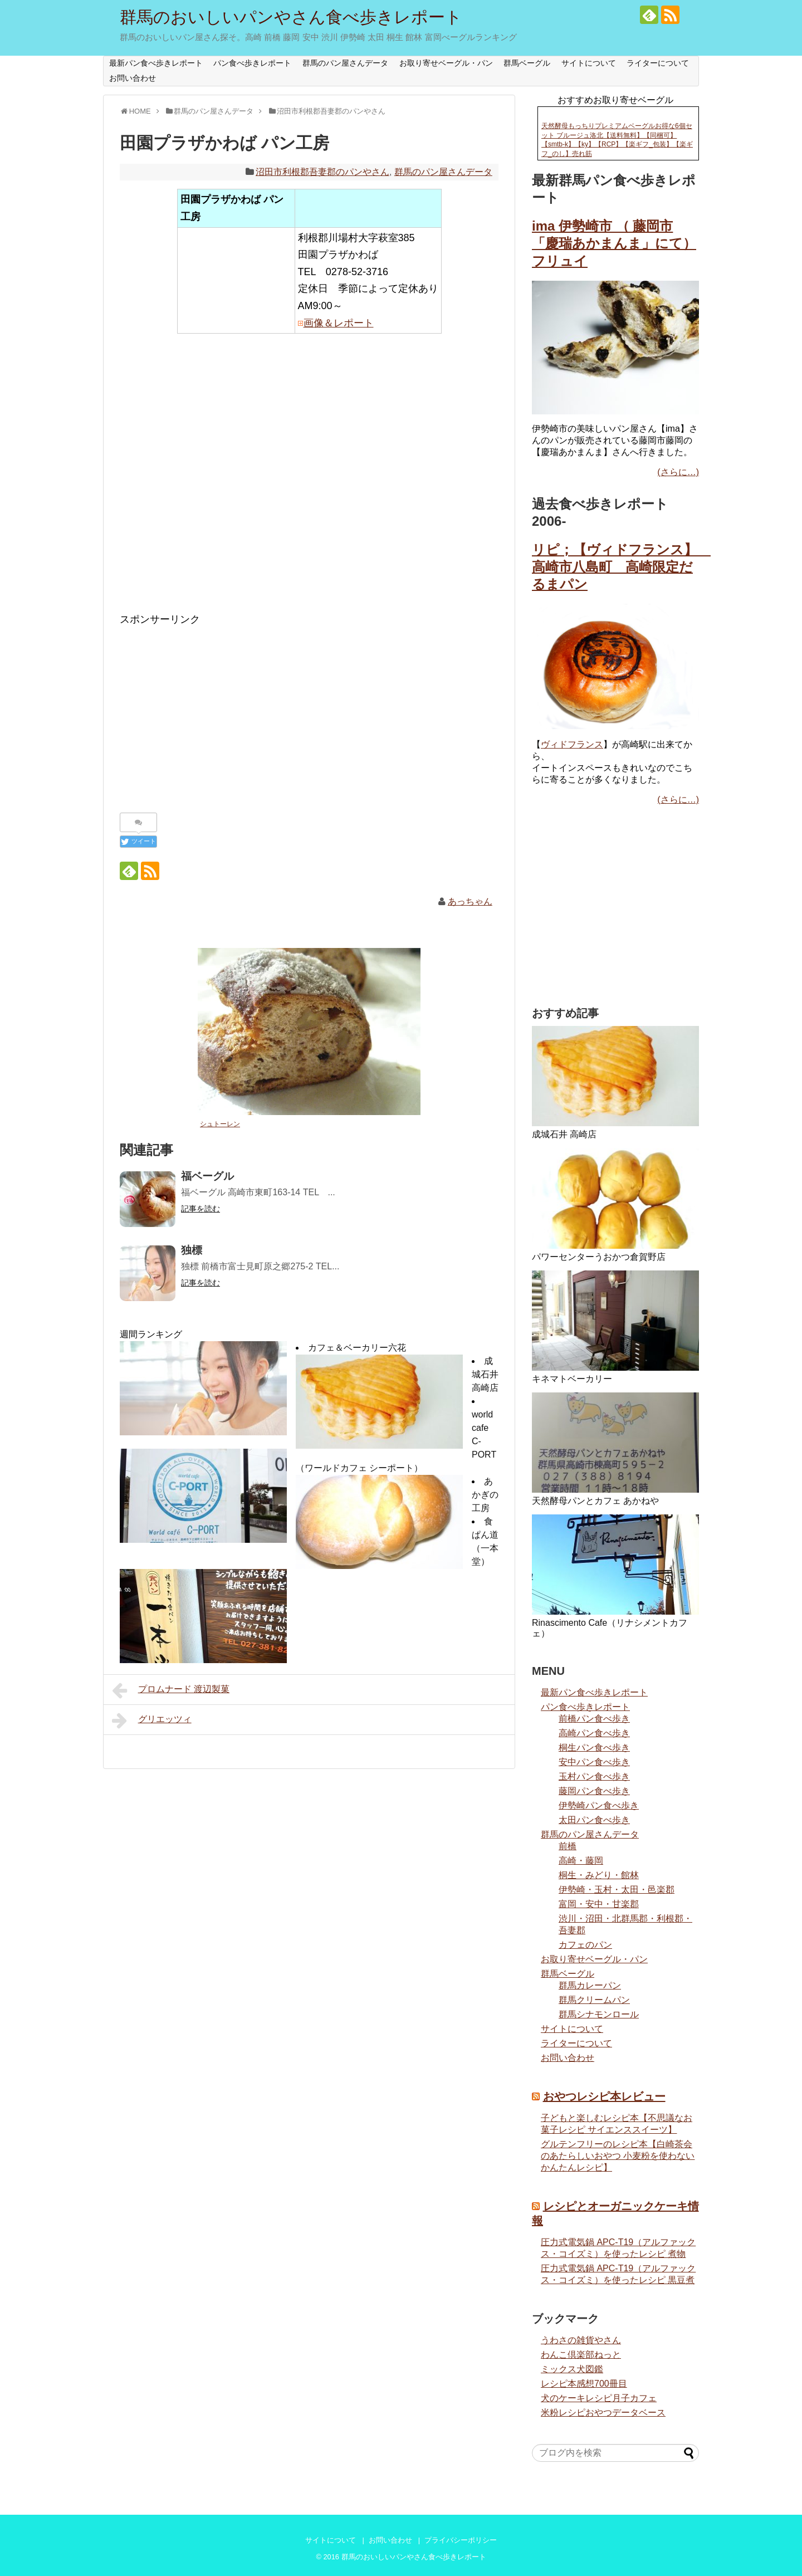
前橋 (567, 1846)
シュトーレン (220, 1124)
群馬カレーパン (590, 1985)
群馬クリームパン (594, 2000)
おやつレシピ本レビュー (604, 2096)
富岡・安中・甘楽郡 (599, 1904)
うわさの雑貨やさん (581, 2340)
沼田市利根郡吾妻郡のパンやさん (322, 172)
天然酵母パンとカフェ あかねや (595, 1500)
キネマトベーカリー (572, 1379)
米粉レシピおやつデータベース (603, 2412)
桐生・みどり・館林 (599, 1875)
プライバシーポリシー (460, 2540)
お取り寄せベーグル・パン (446, 62)
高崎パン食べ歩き (594, 1733)
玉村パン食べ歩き (594, 1776)
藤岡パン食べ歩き (594, 1791)
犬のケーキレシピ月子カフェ (599, 2398)
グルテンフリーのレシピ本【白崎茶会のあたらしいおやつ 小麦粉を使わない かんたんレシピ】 (618, 2155)
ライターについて (658, 62)
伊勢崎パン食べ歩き (599, 1805)
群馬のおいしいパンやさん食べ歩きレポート (291, 17)
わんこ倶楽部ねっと (581, 2354)
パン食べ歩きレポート (252, 62)
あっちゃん (470, 901)
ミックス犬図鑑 (572, 2369)
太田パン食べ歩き (594, 1820)
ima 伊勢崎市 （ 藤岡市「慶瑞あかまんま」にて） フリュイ (614, 243)
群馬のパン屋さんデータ (345, 62)
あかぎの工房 (485, 1495)
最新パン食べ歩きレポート (156, 62)
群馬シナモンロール (599, 2014)
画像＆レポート (339, 323)
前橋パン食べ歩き (594, 1718)
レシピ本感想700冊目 (584, 2383)
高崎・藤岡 (581, 1860)
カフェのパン (585, 1944)
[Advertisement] (309, 480)
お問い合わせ (132, 78)
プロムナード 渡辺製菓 (170, 1690)
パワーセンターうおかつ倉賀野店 (599, 1257)
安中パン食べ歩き (594, 1762)
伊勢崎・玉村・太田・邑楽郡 (616, 1889)
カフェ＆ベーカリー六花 (357, 1347)
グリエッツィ (152, 1720)
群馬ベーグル (526, 62)
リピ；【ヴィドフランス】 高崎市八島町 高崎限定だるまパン (621, 567)
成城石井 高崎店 (485, 1374)
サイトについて (588, 62)
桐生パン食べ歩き (594, 1747)
